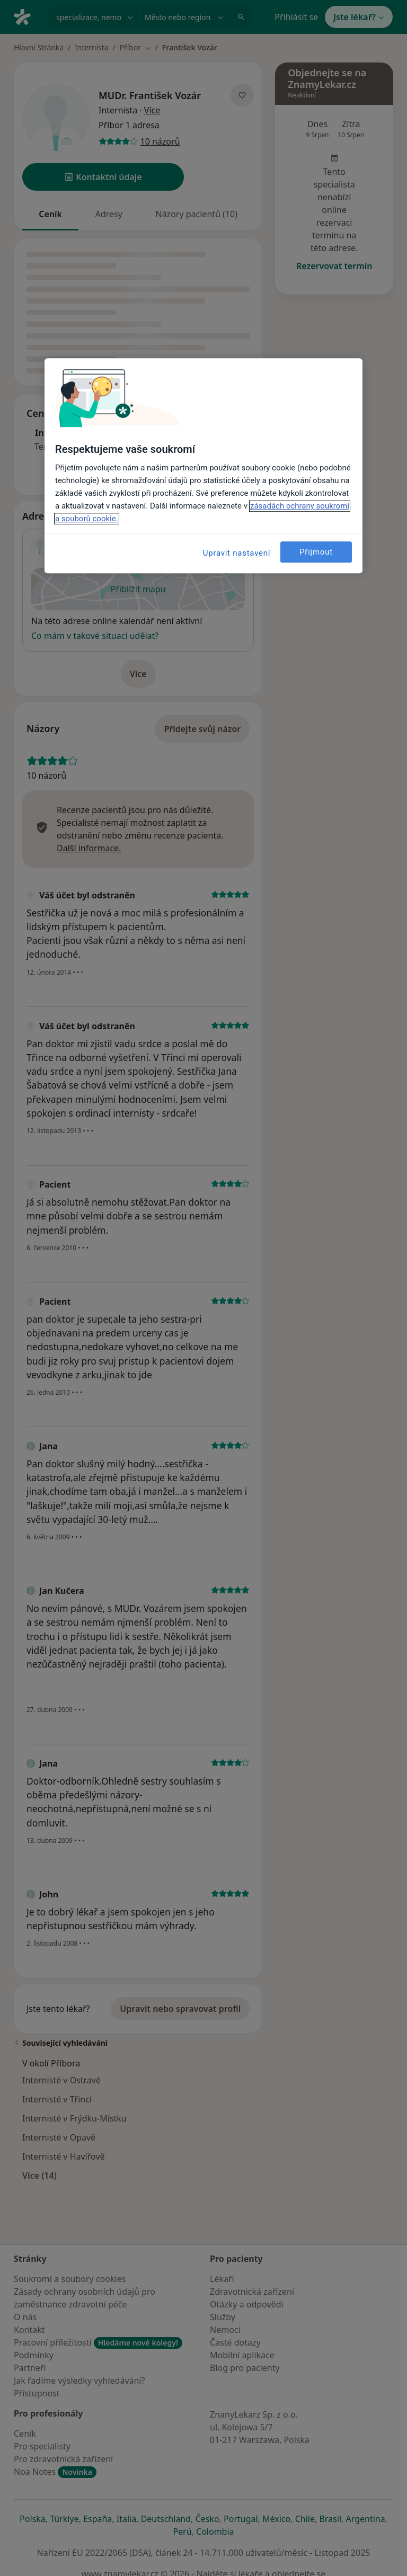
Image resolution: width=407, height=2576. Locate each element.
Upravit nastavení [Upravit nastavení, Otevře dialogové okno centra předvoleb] (237, 553)
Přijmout (316, 552)
